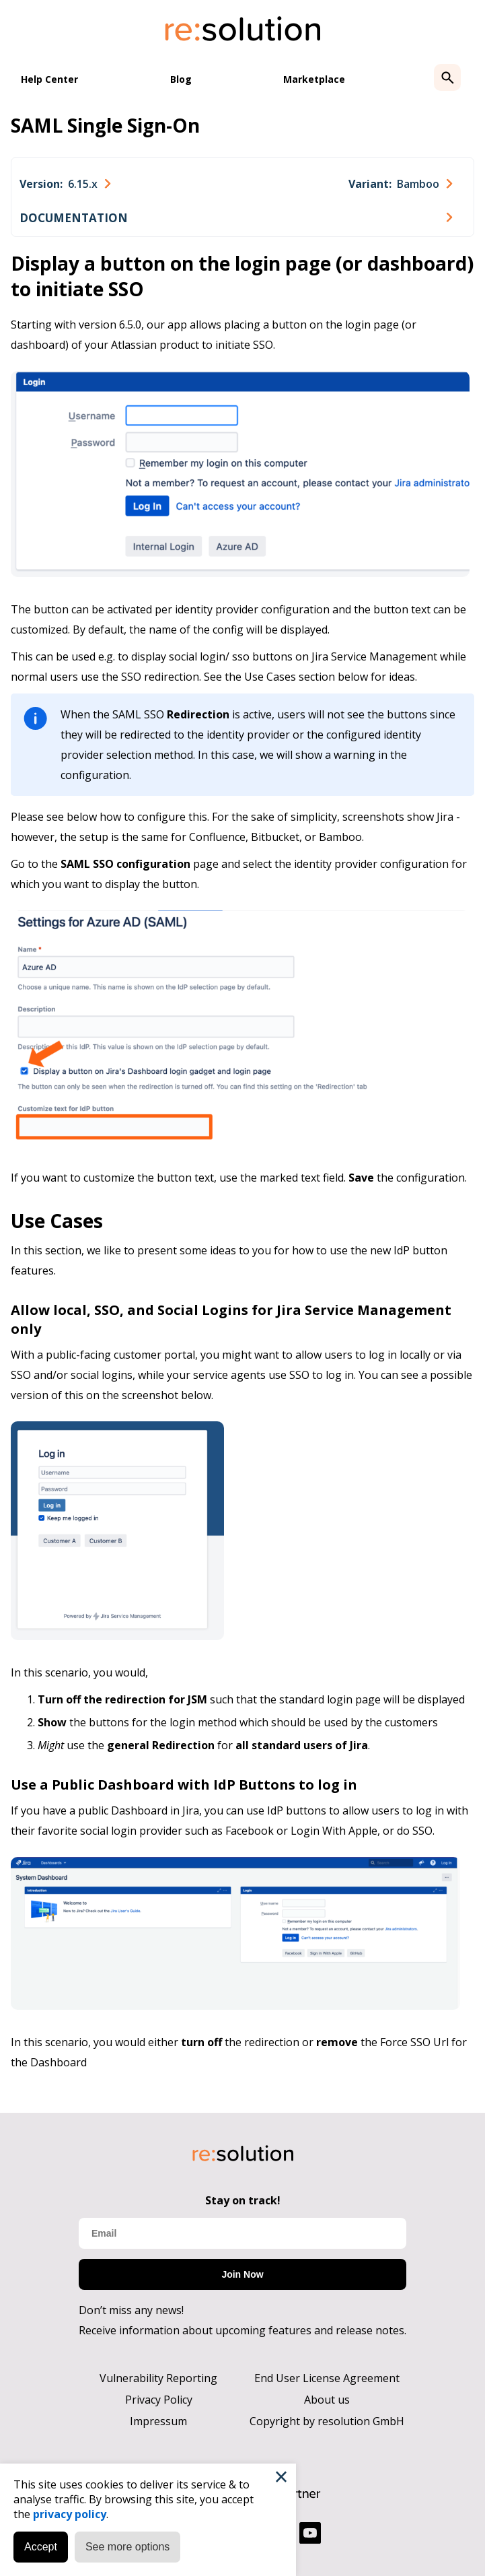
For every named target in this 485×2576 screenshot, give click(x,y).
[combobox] (65, 184)
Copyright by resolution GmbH (327, 2421)
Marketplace (314, 79)
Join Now (242, 2274)
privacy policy (69, 2514)
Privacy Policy (158, 2399)
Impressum (158, 2421)
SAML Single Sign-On (105, 125)
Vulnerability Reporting (158, 2378)
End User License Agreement (327, 2378)
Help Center (49, 79)
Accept (40, 2546)
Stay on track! (243, 2200)
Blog (181, 79)
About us (327, 2399)
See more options (127, 2546)
